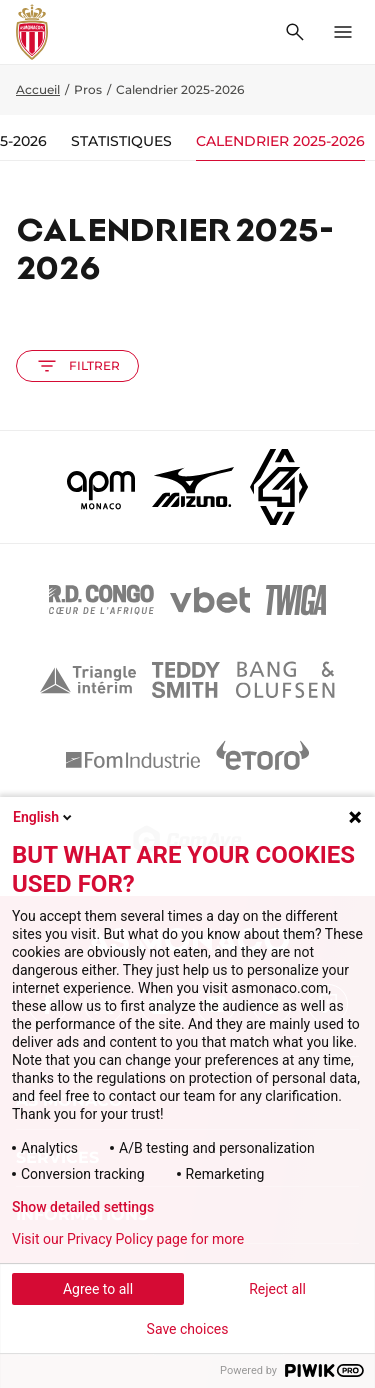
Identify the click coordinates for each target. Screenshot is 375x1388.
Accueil (38, 89)
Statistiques (121, 141)
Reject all (277, 1289)
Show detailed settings (83, 1207)
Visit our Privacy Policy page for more (128, 1239)
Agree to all (98, 1289)
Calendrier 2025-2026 (280, 141)
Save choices (188, 1329)
